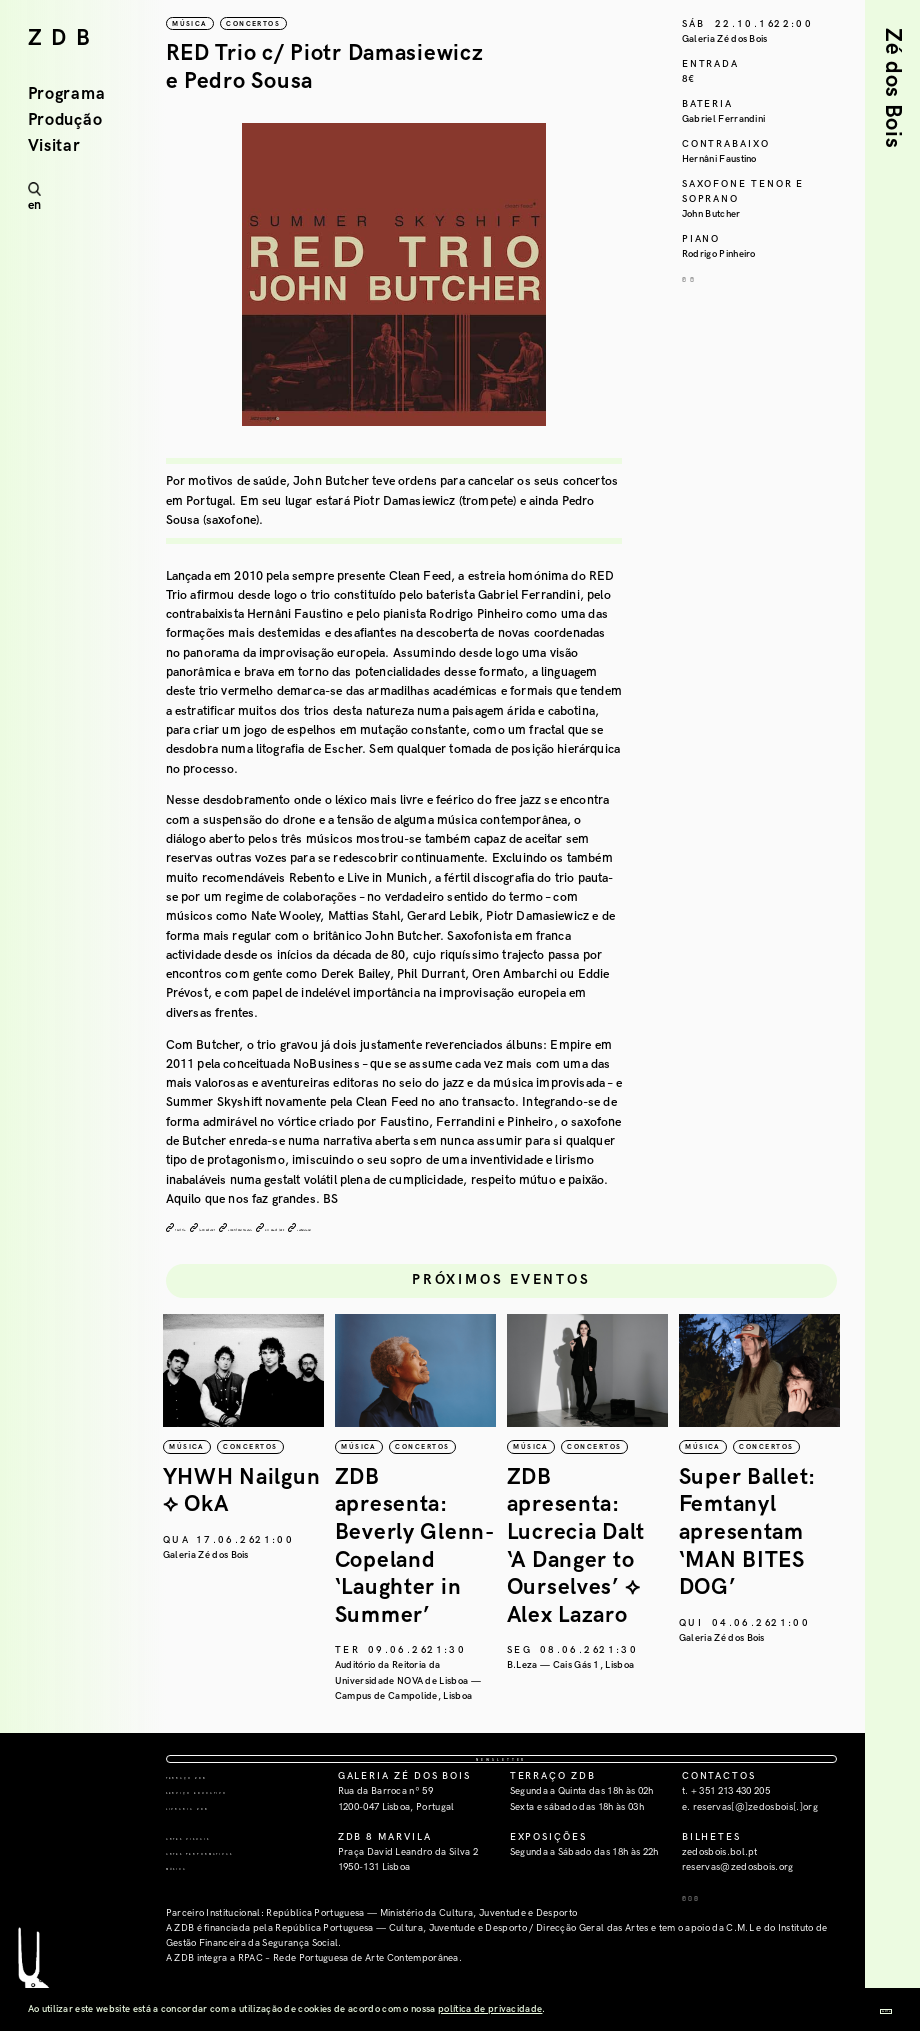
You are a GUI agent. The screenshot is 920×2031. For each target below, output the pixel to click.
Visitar (54, 146)
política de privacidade (490, 2009)
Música (190, 1930)
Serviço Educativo (230, 1854)
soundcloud (511, 1229)
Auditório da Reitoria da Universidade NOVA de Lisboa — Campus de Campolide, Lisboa (570, 1704)
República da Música (199, 1579)
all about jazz (436, 1229)
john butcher (256, 1229)
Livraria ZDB (208, 1869)
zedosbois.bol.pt (720, 1915)
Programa (67, 94)
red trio (193, 1229)
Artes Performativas (237, 1915)
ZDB (64, 39)
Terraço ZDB (209, 1839)
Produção (65, 120)
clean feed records (344, 1229)
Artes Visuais (211, 1900)
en (35, 205)
